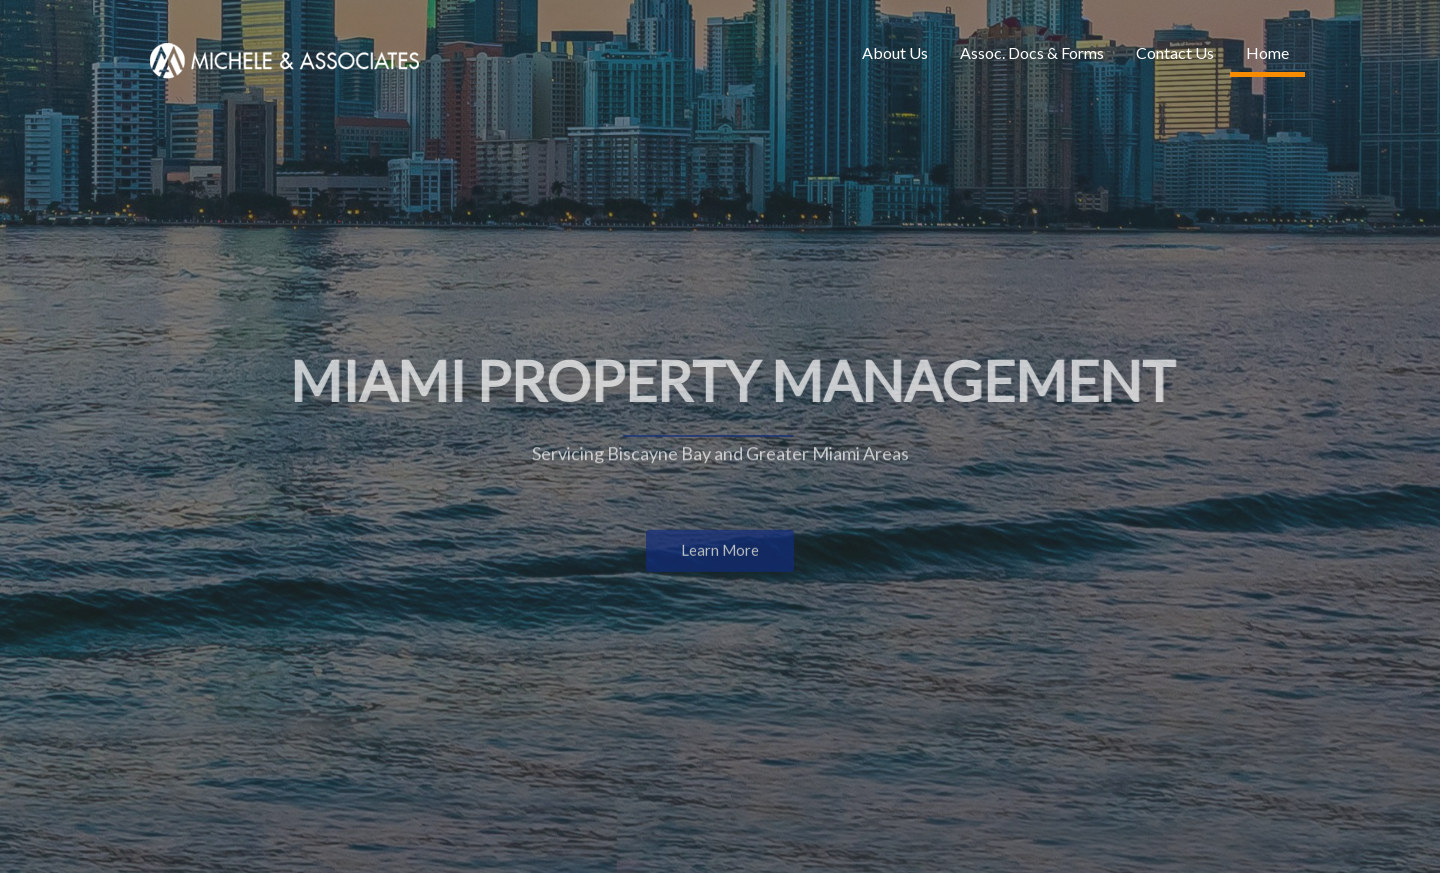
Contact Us (1175, 52)
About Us (895, 52)
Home (1267, 52)
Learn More (720, 552)
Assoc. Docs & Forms (1032, 52)
